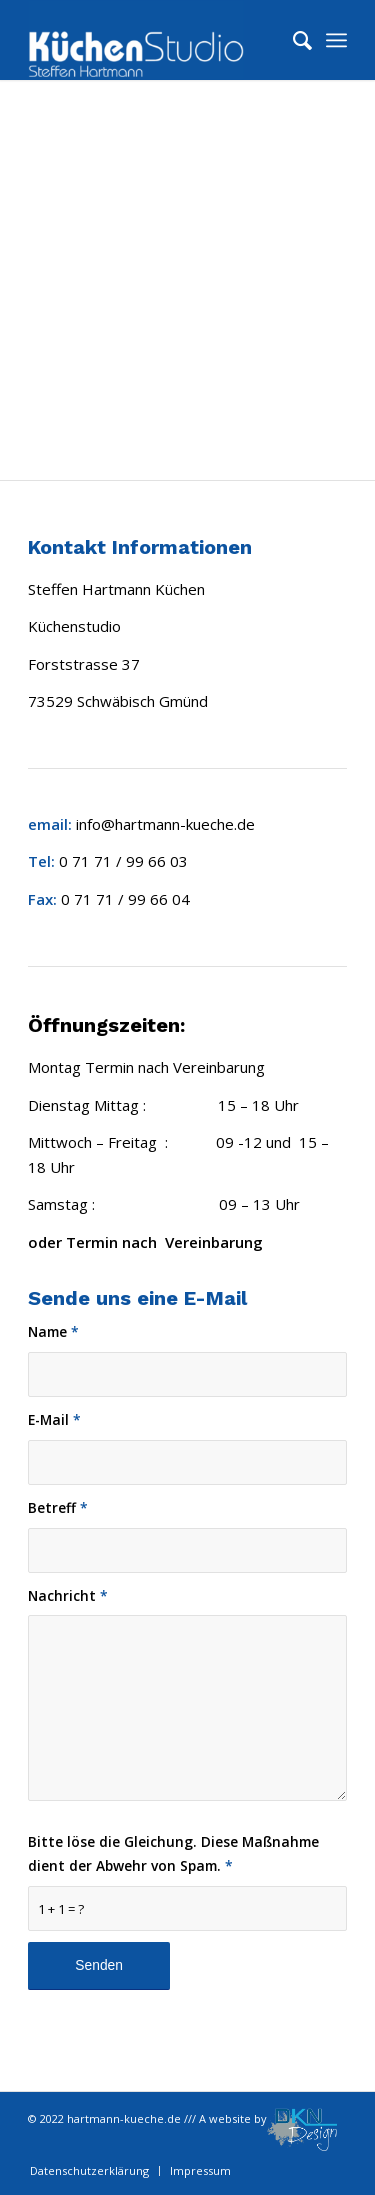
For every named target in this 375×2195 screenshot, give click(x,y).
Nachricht (68, 1595)
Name (53, 1331)
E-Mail (54, 1419)
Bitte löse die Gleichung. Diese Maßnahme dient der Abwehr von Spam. (173, 1854)
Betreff (58, 1507)
